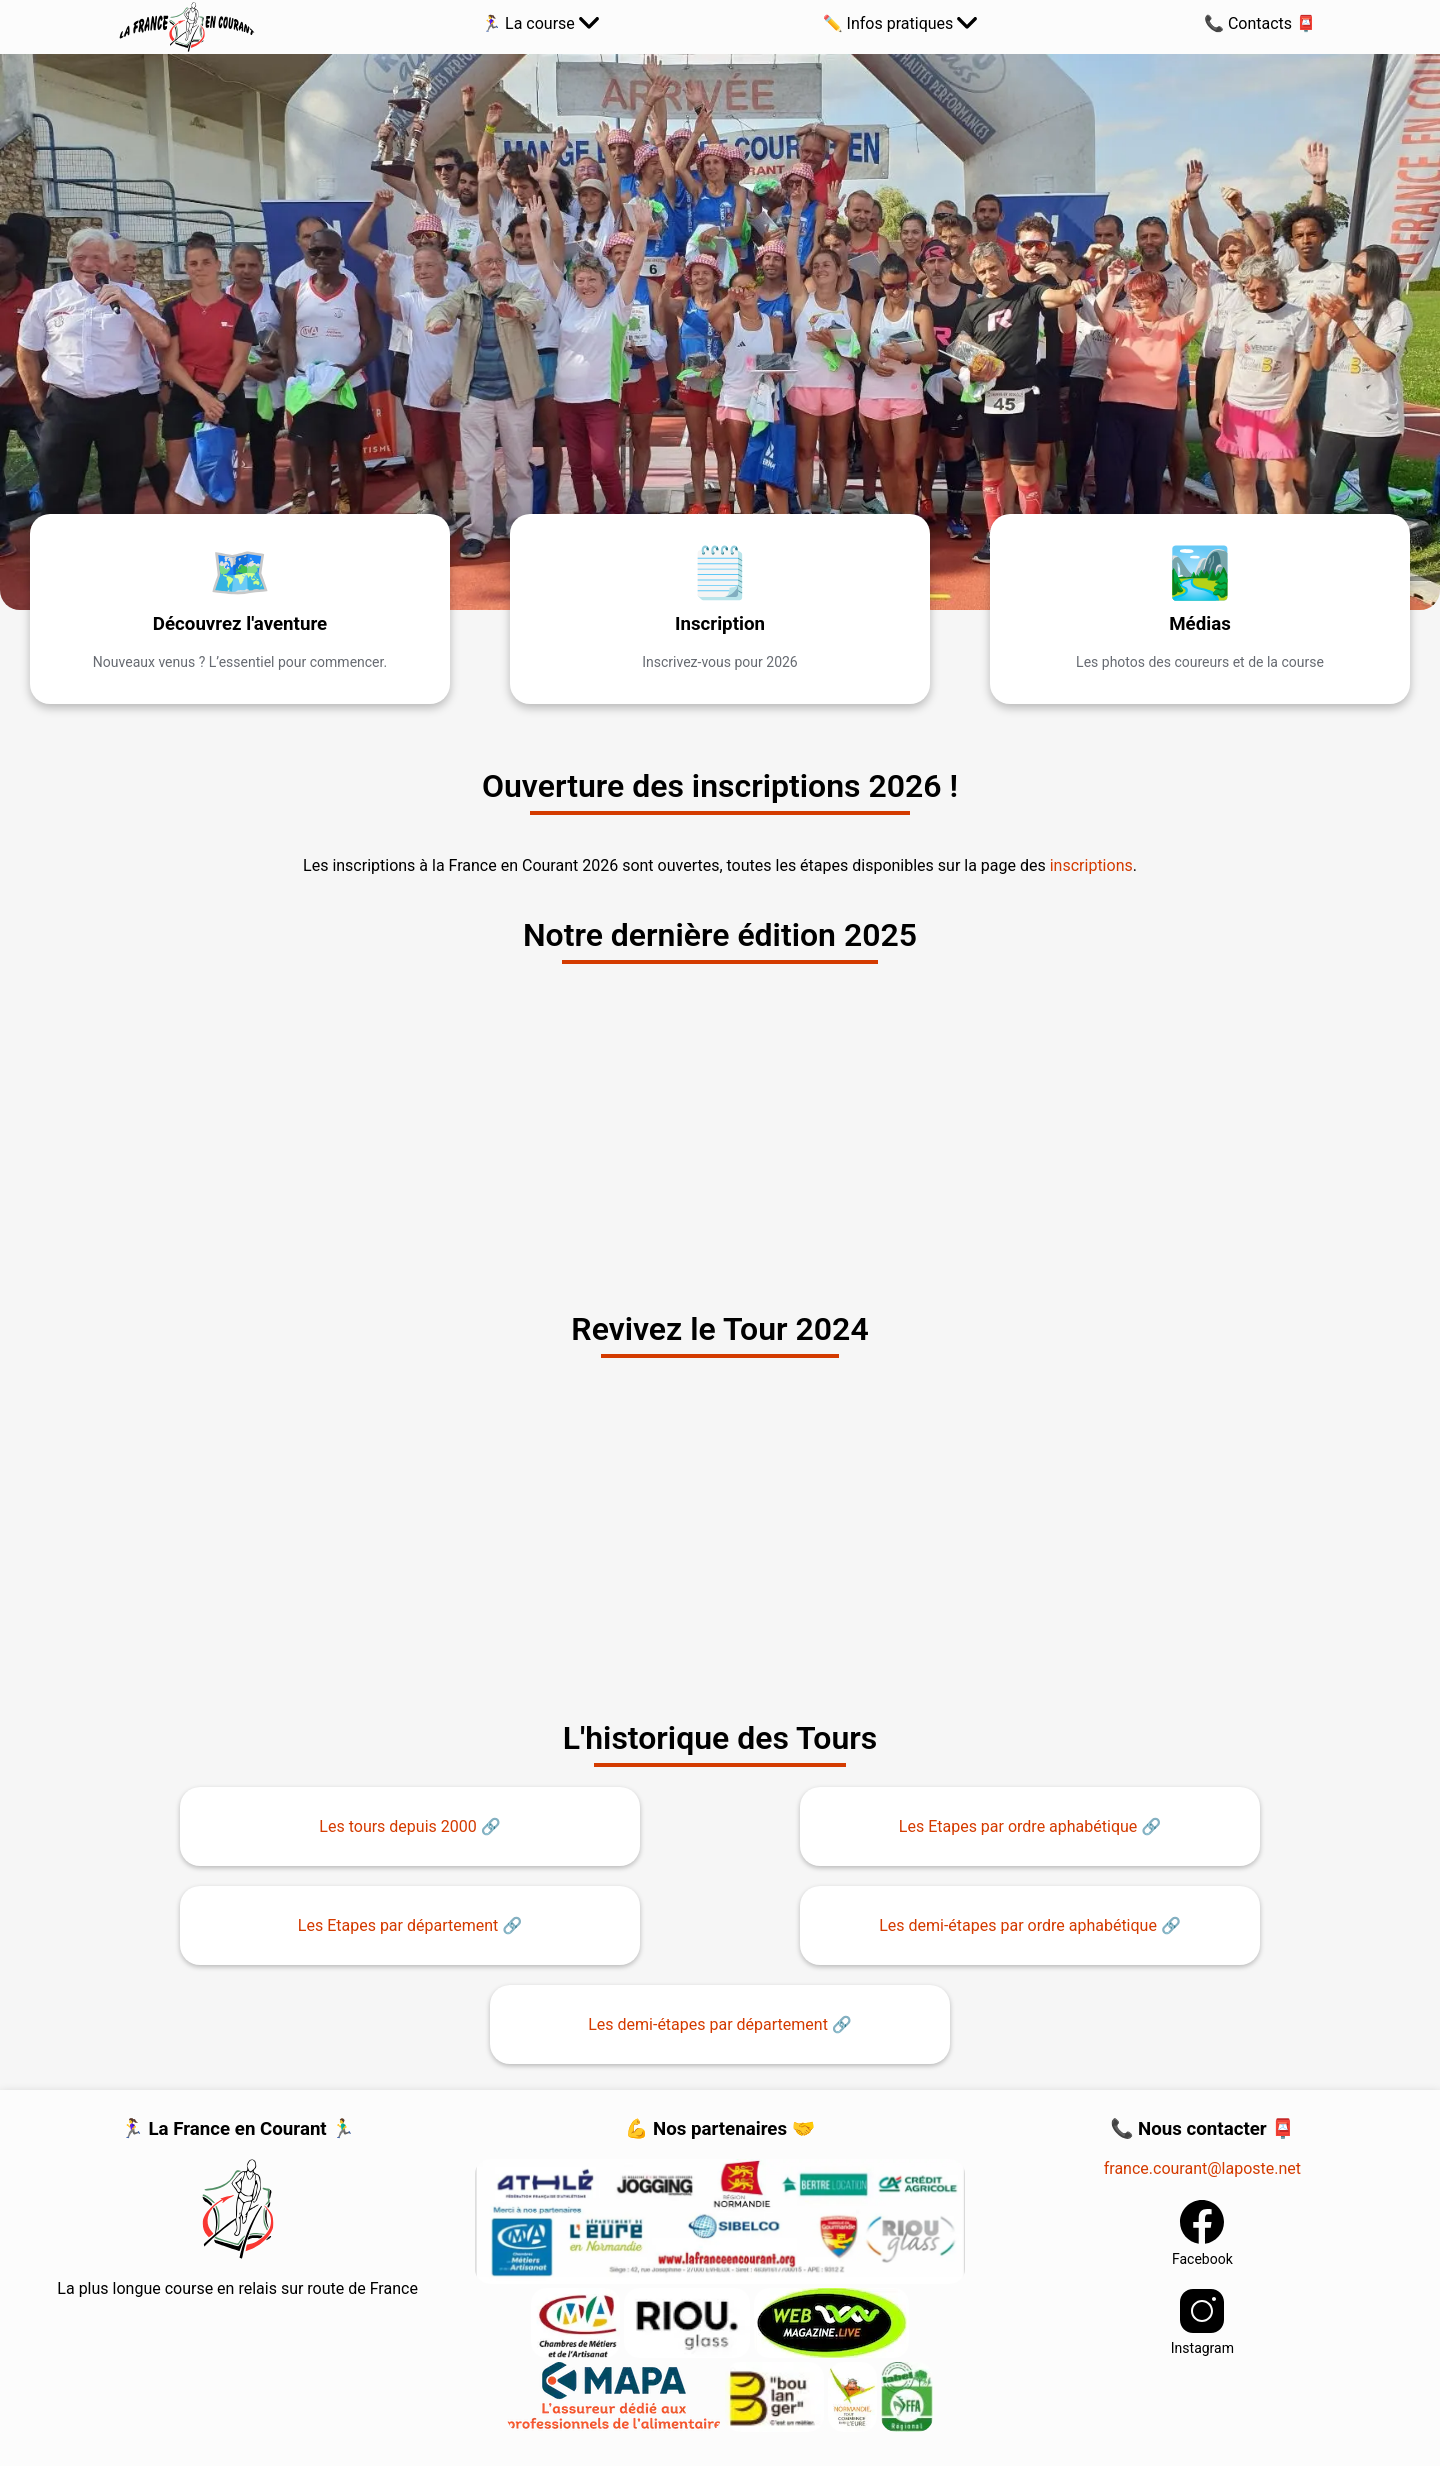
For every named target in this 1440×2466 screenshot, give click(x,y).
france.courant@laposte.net (1202, 2168)
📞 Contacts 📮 (1260, 23)
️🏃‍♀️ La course (540, 23)
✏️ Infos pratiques (900, 23)
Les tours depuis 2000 (397, 1826)
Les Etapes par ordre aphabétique (1018, 1826)
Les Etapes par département (398, 1925)
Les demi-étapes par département (708, 2024)
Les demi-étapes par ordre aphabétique (1018, 1925)
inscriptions (1091, 865)
